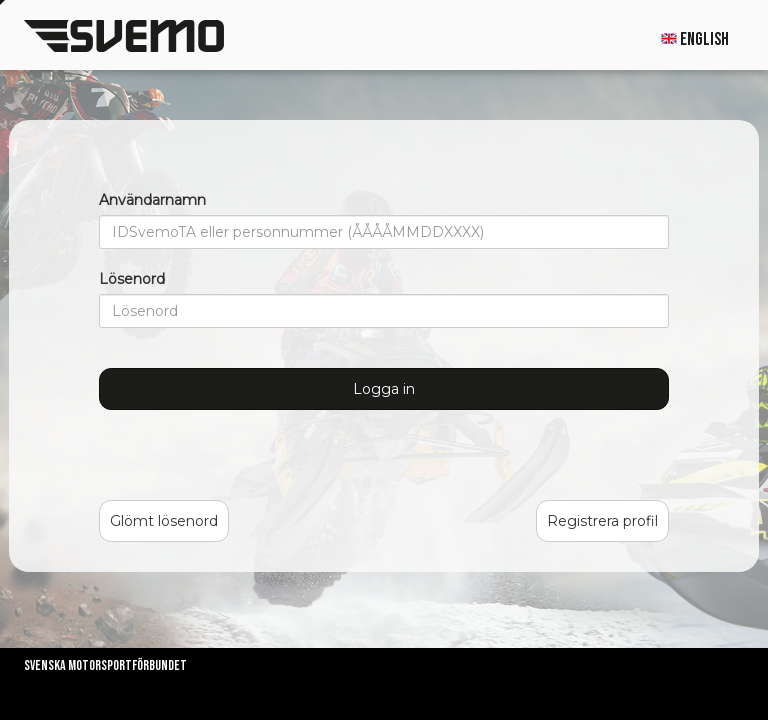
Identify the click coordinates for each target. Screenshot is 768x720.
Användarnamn (152, 200)
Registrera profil (602, 521)
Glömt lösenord (164, 521)
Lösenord (132, 279)
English (695, 39)
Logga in (384, 389)
